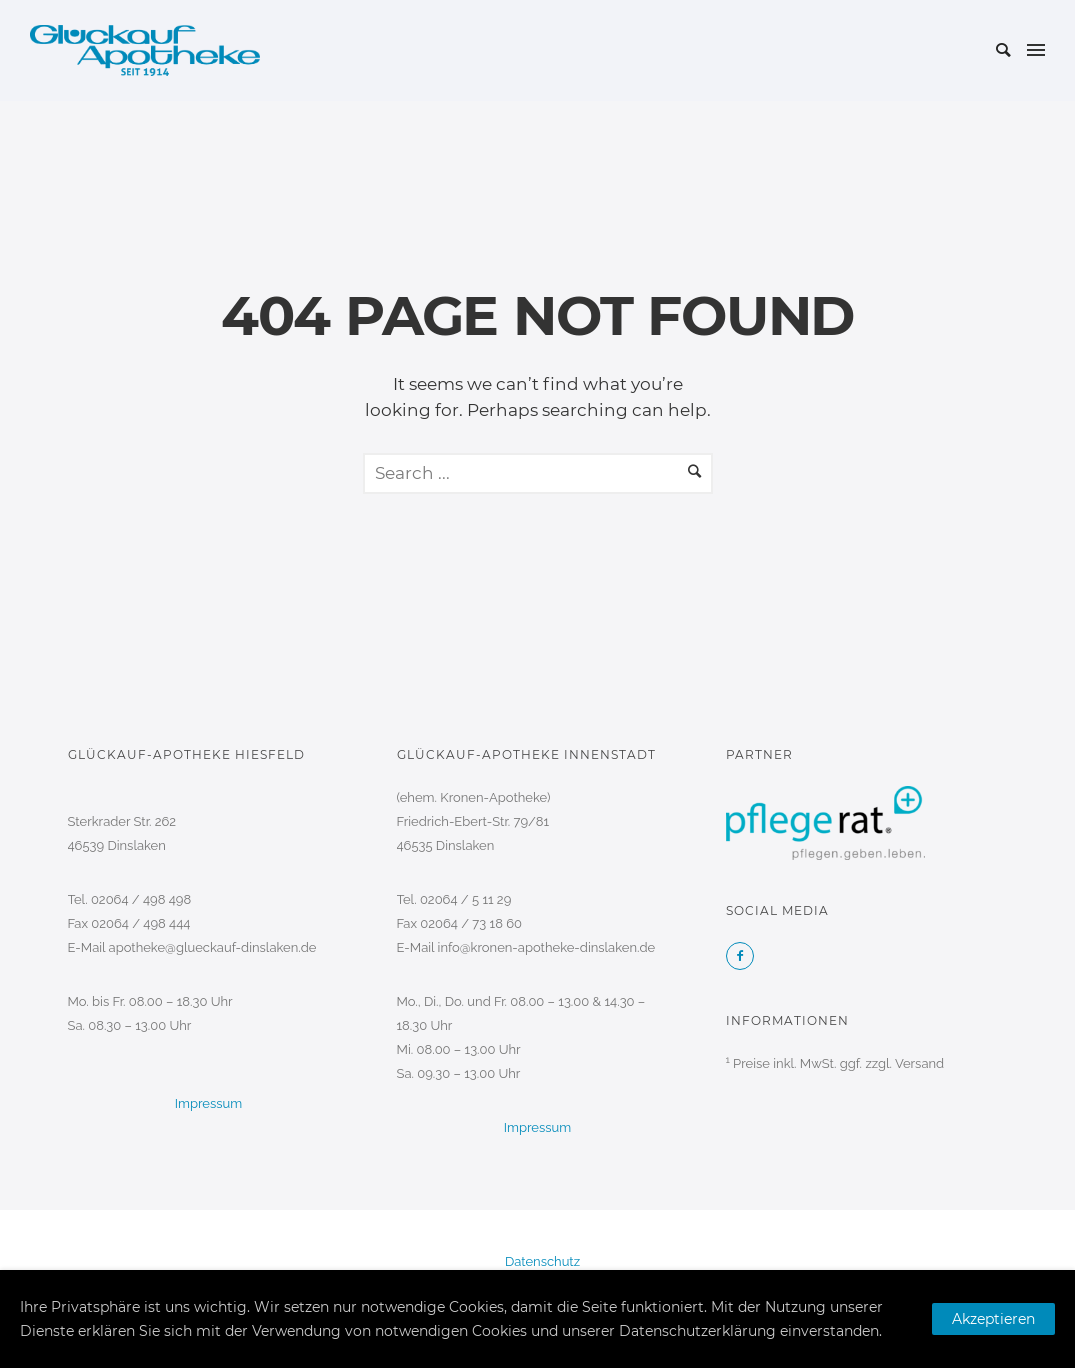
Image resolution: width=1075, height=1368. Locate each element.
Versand (919, 1063)
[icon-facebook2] (740, 956)
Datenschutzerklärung (697, 1331)
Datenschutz (542, 1261)
